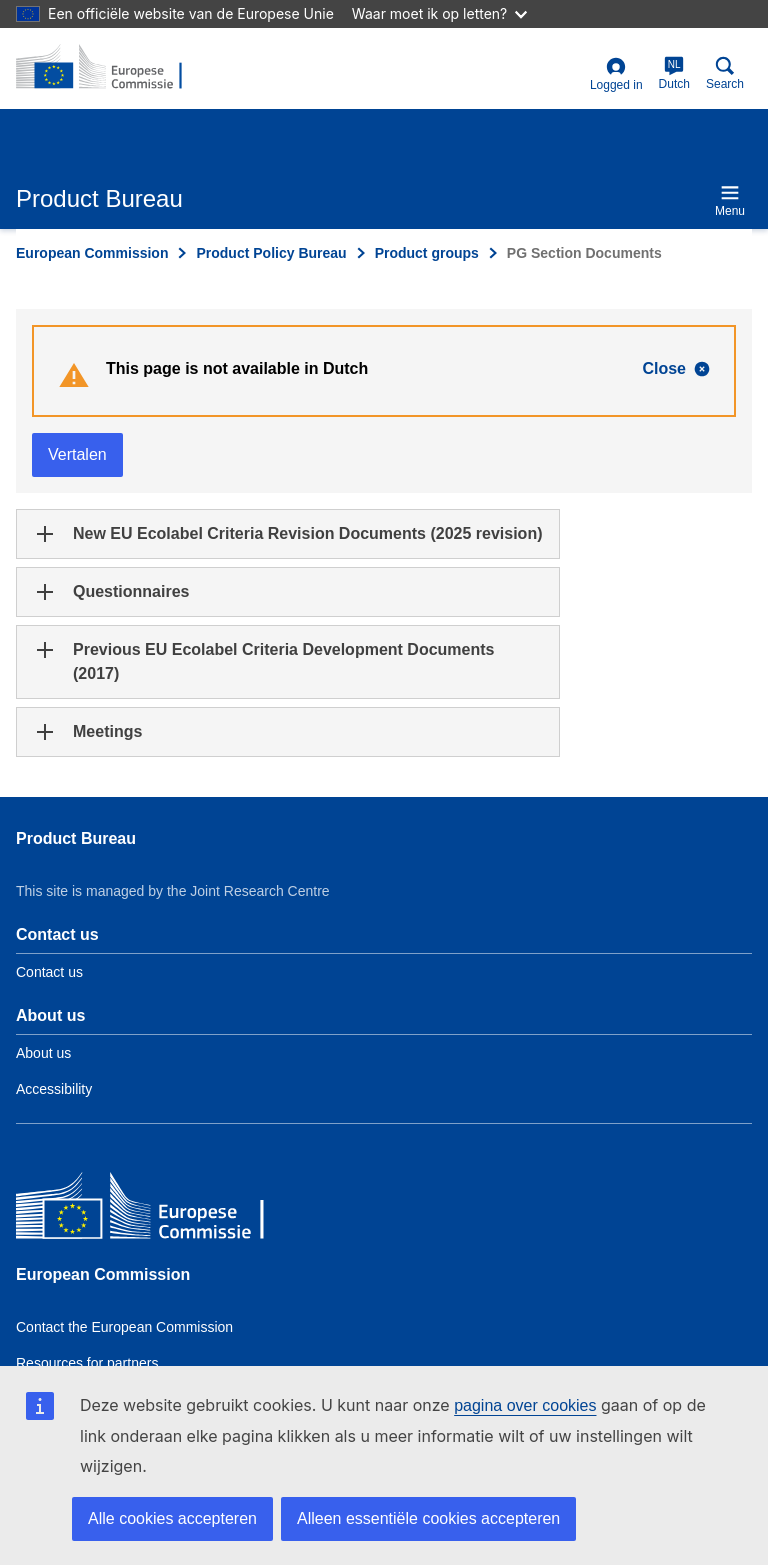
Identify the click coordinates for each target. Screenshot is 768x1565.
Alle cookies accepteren (172, 1518)
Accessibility (54, 1089)
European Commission (92, 253)
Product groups (427, 253)
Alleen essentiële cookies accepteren (428, 1518)
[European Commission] (161, 1210)
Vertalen (77, 454)
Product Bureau (76, 838)
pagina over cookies (525, 1405)
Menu (730, 200)
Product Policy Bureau (271, 253)
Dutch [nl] (674, 73)
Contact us (49, 972)
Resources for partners (87, 1363)
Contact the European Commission (124, 1327)
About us (43, 1053)
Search (725, 73)
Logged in (616, 74)
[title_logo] (113, 68)
